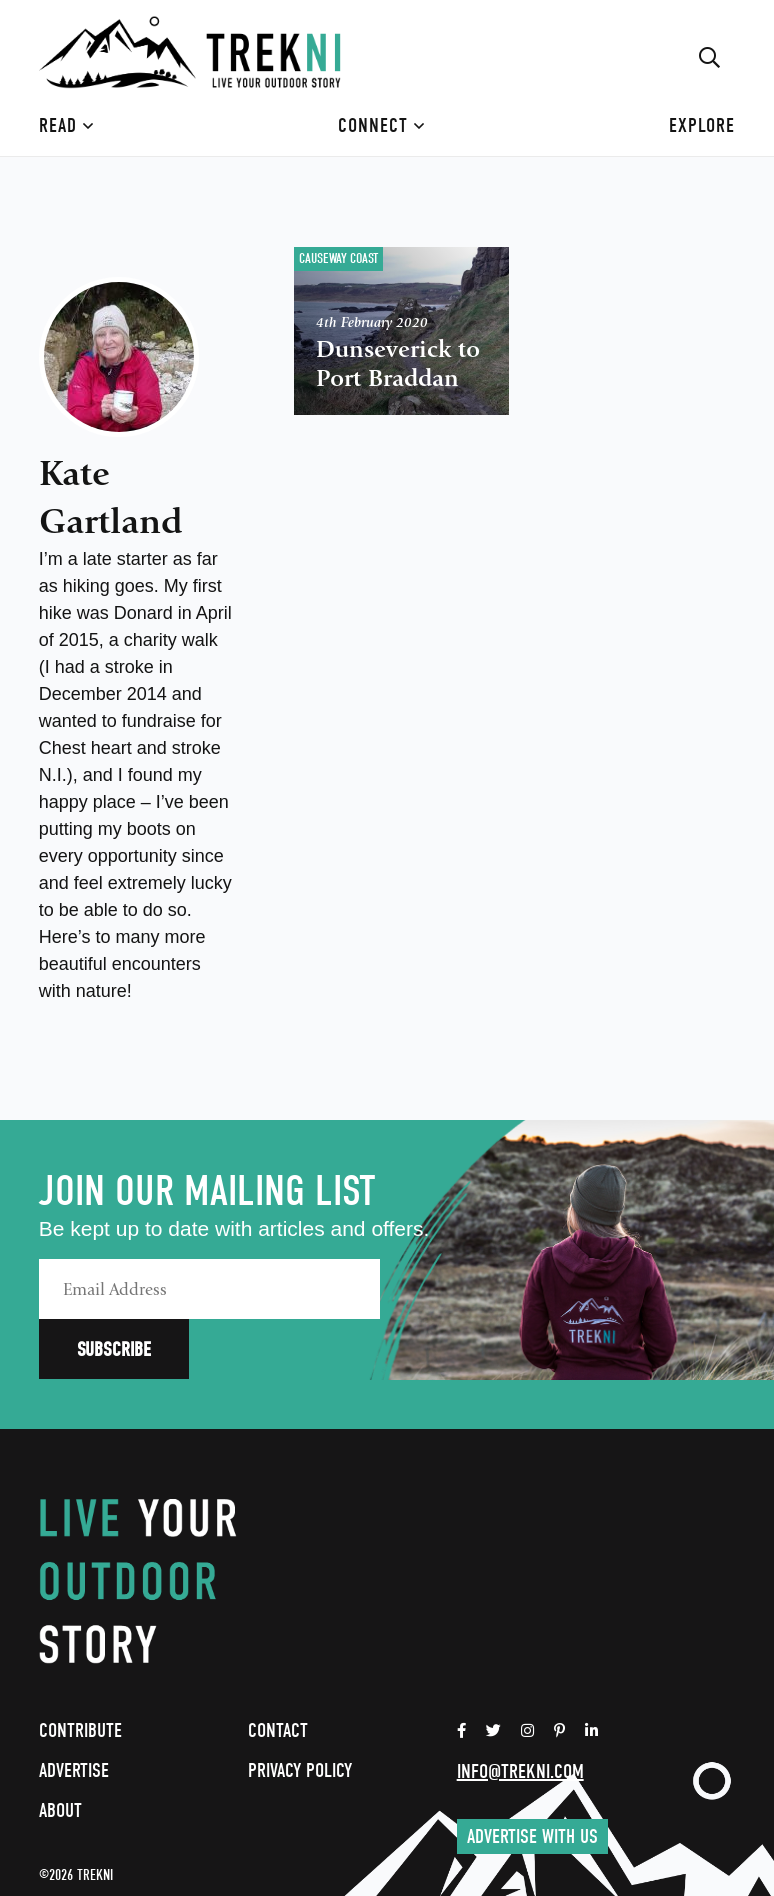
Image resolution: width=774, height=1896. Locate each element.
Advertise (74, 1710)
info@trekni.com (520, 1711)
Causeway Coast (338, 258)
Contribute (80, 1670)
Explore (702, 125)
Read (66, 125)
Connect (381, 125)
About (60, 1750)
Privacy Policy (300, 1710)
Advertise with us (532, 1776)
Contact (278, 1670)
